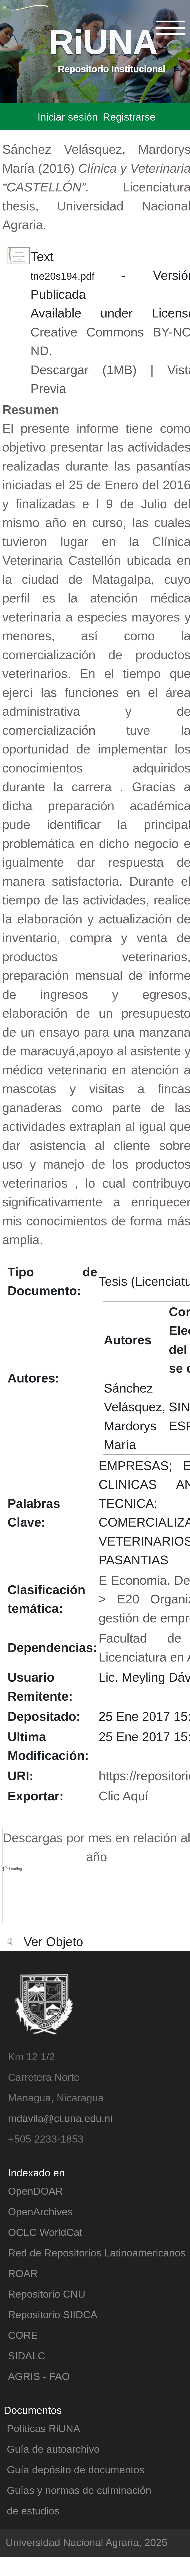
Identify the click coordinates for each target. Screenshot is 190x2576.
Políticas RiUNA (43, 2428)
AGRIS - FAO (39, 2376)
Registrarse (129, 116)
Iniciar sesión (68, 116)
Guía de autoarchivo (53, 2449)
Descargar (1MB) (83, 369)
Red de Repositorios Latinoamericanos (97, 2252)
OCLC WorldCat (45, 2232)
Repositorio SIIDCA (52, 2314)
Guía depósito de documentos (75, 2469)
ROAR (23, 2273)
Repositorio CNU (46, 2294)
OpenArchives (40, 2211)
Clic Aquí (123, 1795)
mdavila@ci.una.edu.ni (60, 2118)
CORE (23, 2335)
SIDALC (26, 2355)
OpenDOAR (35, 2191)
